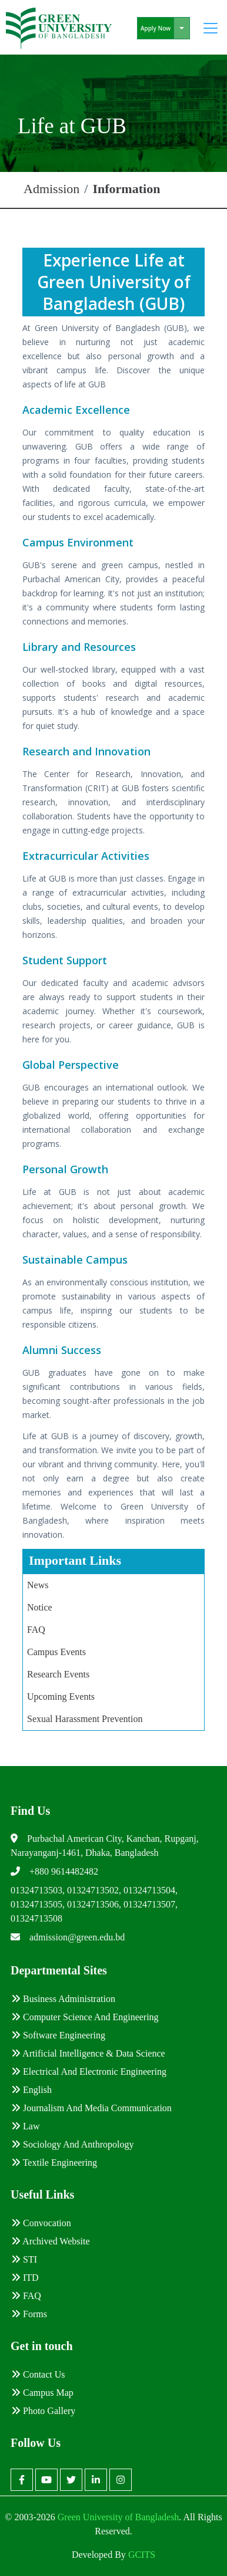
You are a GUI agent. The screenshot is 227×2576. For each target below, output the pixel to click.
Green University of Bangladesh (117, 2517)
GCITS (141, 2555)
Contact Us (38, 2374)
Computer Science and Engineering (85, 2017)
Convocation (41, 2223)
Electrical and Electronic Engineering (88, 2072)
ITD (25, 2278)
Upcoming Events (61, 1696)
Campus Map (42, 2393)
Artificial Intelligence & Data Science (88, 2053)
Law (25, 2126)
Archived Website (50, 2241)
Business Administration (63, 1999)
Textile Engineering (54, 2163)
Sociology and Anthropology (72, 2144)
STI (24, 2259)
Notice (39, 1607)
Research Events (58, 1674)
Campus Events (56, 1652)
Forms (29, 2314)
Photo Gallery (43, 2411)
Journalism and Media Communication (91, 2108)
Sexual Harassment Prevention (84, 1719)
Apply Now (156, 28)
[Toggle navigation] (210, 28)
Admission (51, 188)
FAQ (36, 1630)
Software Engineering (58, 2035)
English (31, 2090)
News (37, 1585)
